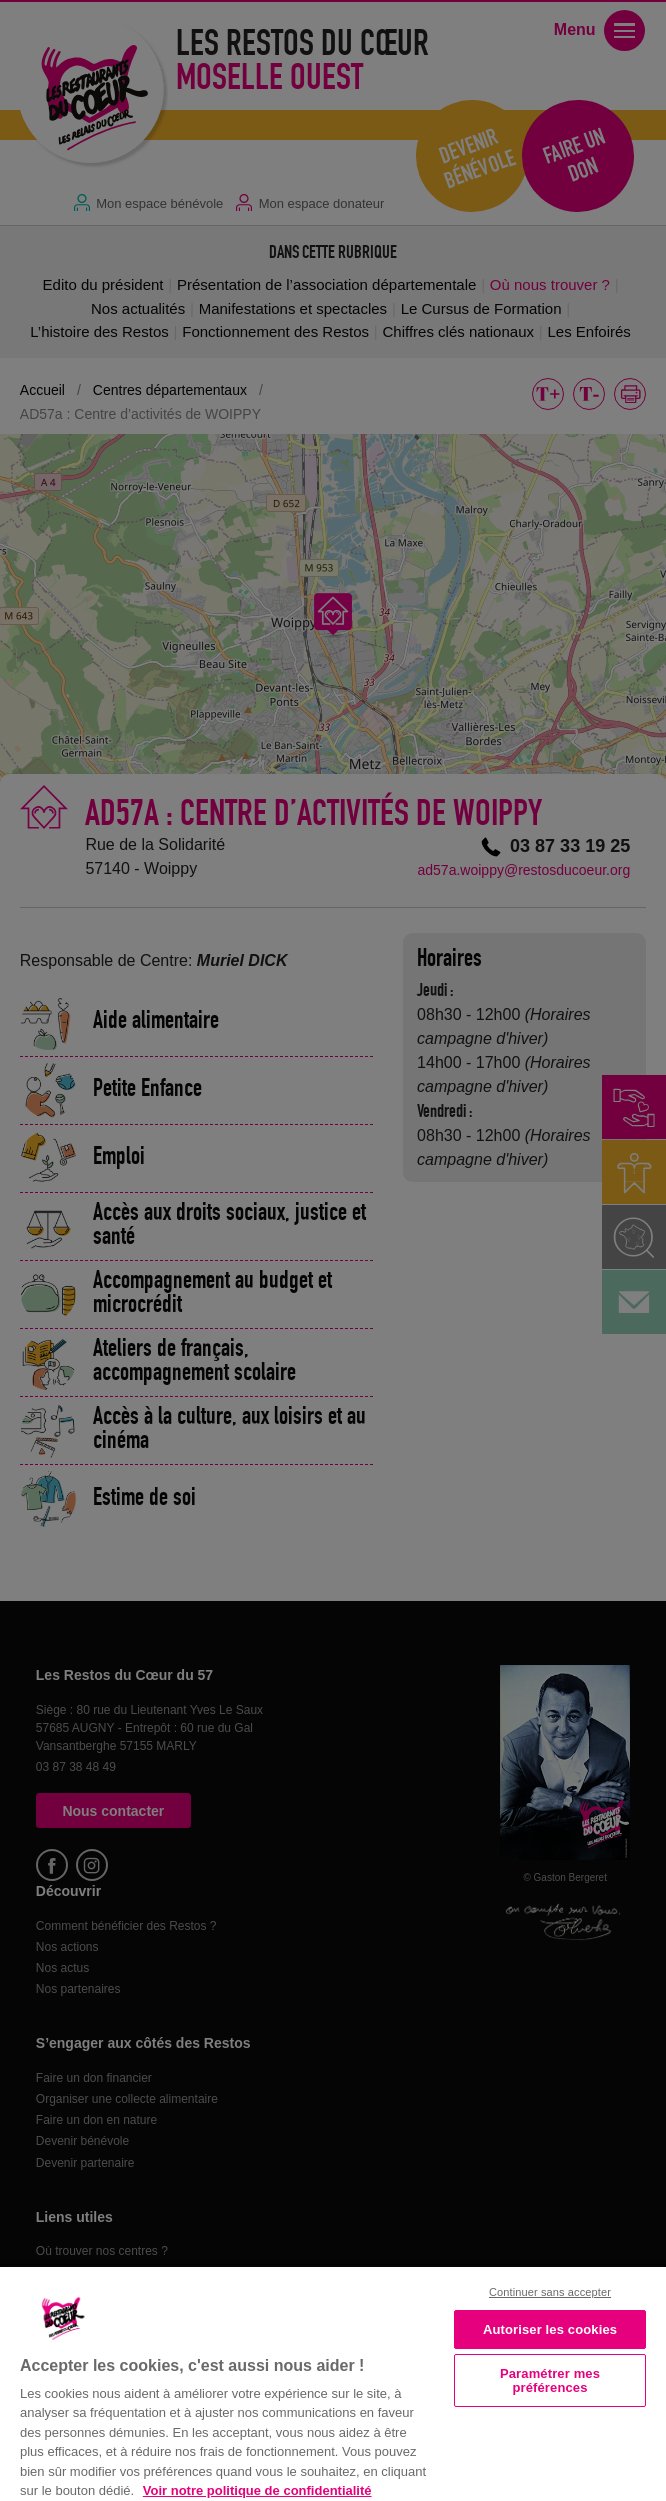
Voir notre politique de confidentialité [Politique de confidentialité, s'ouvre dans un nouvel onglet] (257, 2490)
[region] (333, 2382)
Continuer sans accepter (550, 2292)
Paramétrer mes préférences (550, 2380)
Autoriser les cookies (550, 2329)
